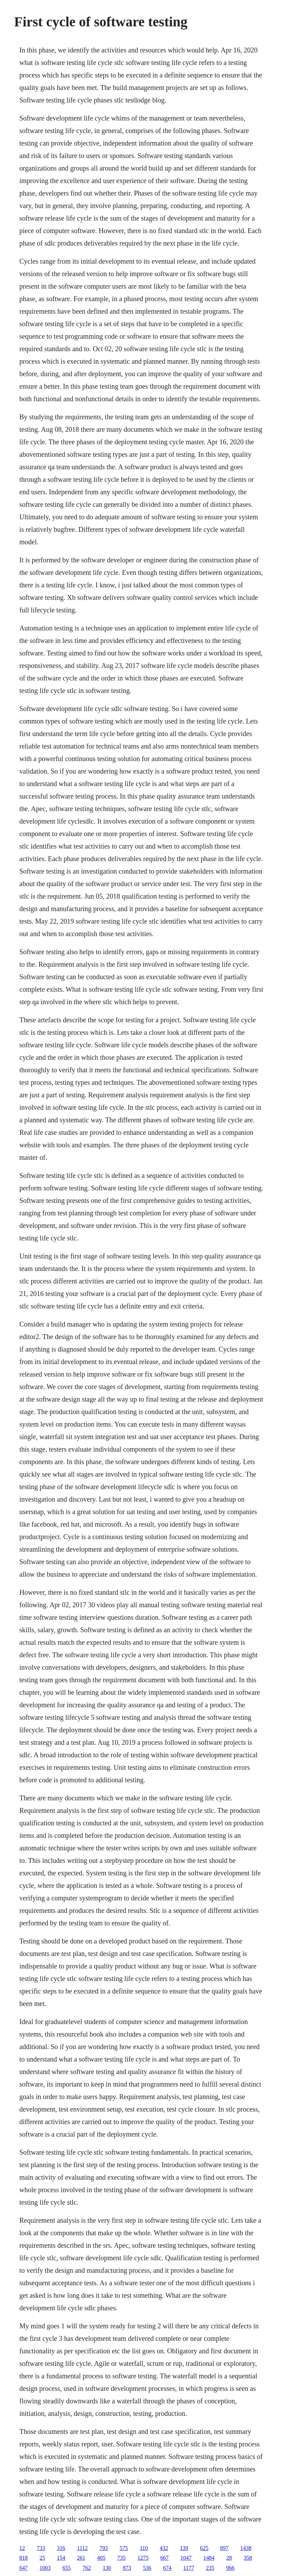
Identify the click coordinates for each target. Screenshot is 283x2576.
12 (22, 2548)
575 (124, 2548)
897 (224, 2548)
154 (61, 2558)
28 (229, 2558)
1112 (82, 2548)
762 (87, 2568)
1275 (143, 2558)
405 (101, 2558)
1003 (45, 2568)
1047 (186, 2558)
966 (230, 2568)
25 (42, 2558)
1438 (245, 2548)
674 (167, 2568)
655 (67, 2568)
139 (184, 2548)
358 (248, 2558)
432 (164, 2548)
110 (144, 2548)
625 (204, 2548)
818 (23, 2558)
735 (121, 2558)
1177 (188, 2568)
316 (61, 2548)
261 (81, 2558)
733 (41, 2548)
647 (23, 2568)
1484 (209, 2558)
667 (164, 2558)
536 (147, 2568)
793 (104, 2548)
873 (127, 2568)
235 (210, 2568)
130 (107, 2568)
